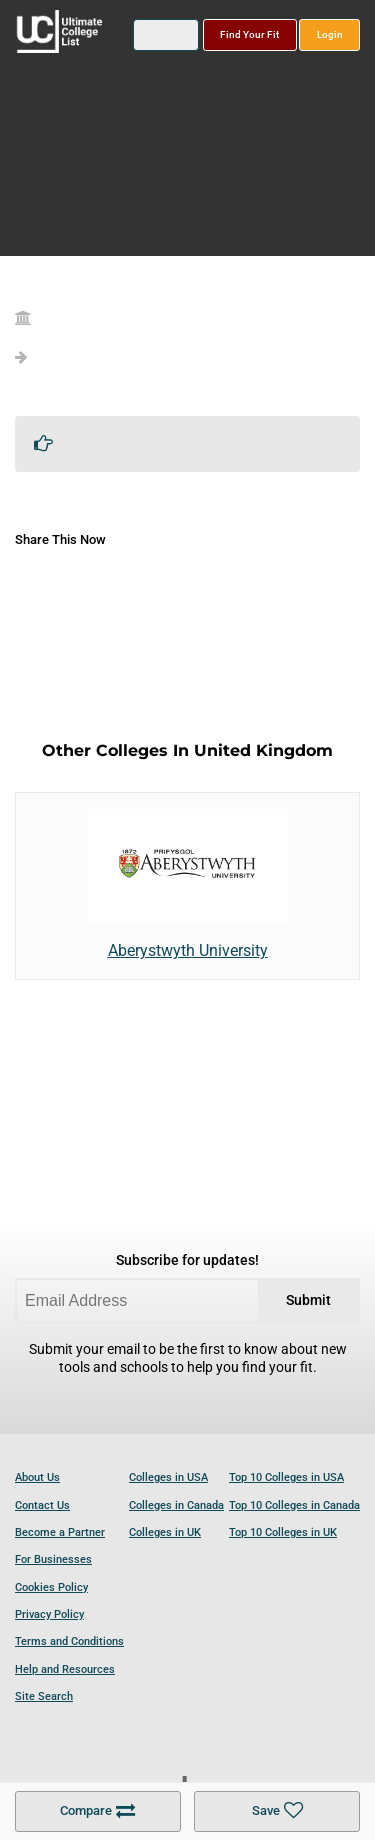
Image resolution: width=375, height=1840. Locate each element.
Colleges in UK (165, 1532)
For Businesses (53, 1559)
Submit (308, 1300)
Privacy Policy (49, 1614)
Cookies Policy (51, 1587)
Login (330, 34)
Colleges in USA (168, 1477)
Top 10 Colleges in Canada (294, 1505)
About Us (37, 1477)
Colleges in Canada (176, 1505)
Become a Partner (60, 1532)
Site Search (44, 1696)
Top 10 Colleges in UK (283, 1532)
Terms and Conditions (69, 1641)
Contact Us (42, 1505)
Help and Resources (65, 1669)
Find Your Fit (249, 34)
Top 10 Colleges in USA (286, 1477)
